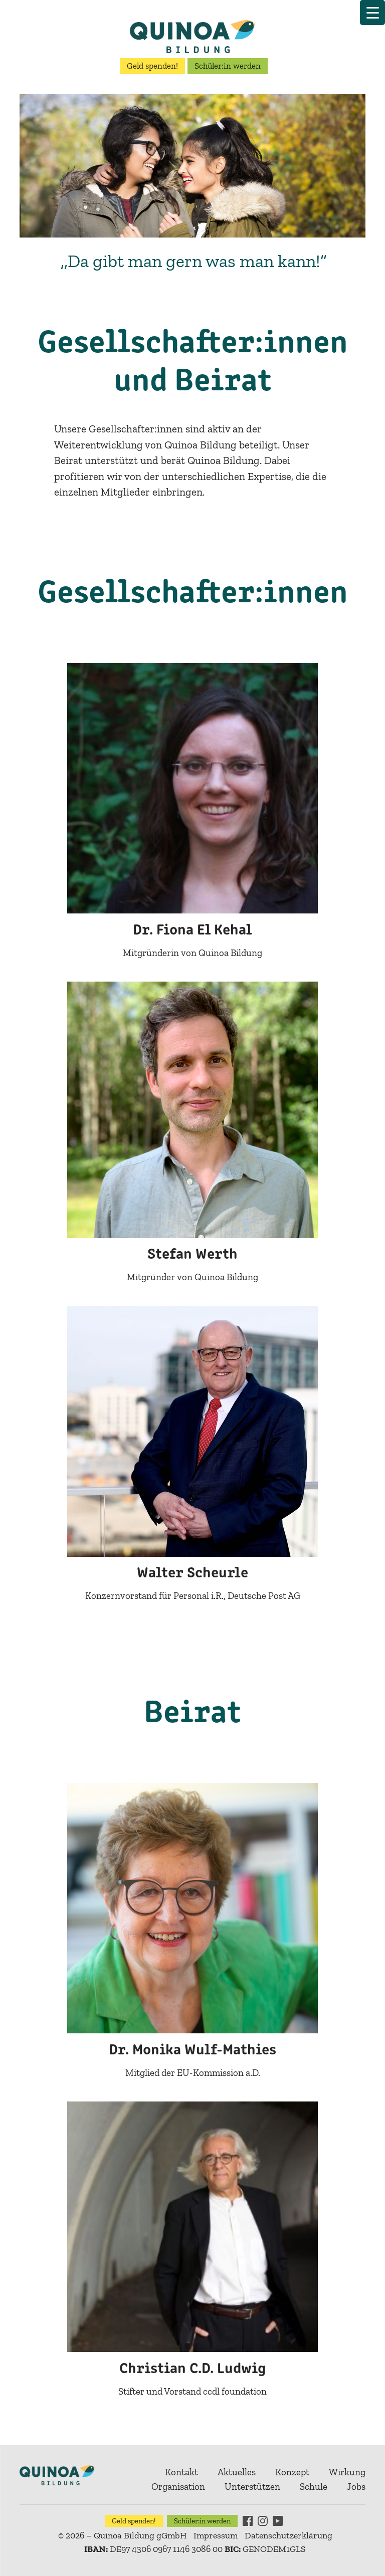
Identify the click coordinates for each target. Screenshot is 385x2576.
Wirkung (347, 2472)
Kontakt (181, 2472)
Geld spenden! (152, 66)
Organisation (178, 2486)
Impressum (216, 2535)
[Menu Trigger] (372, 12)
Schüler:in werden (228, 66)
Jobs (356, 2486)
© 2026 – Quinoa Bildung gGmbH (122, 2535)
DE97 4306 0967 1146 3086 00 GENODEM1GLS (195, 2548)
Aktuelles (237, 2472)
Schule (313, 2486)
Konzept (292, 2472)
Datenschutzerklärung (288, 2535)
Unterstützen (252, 2486)
